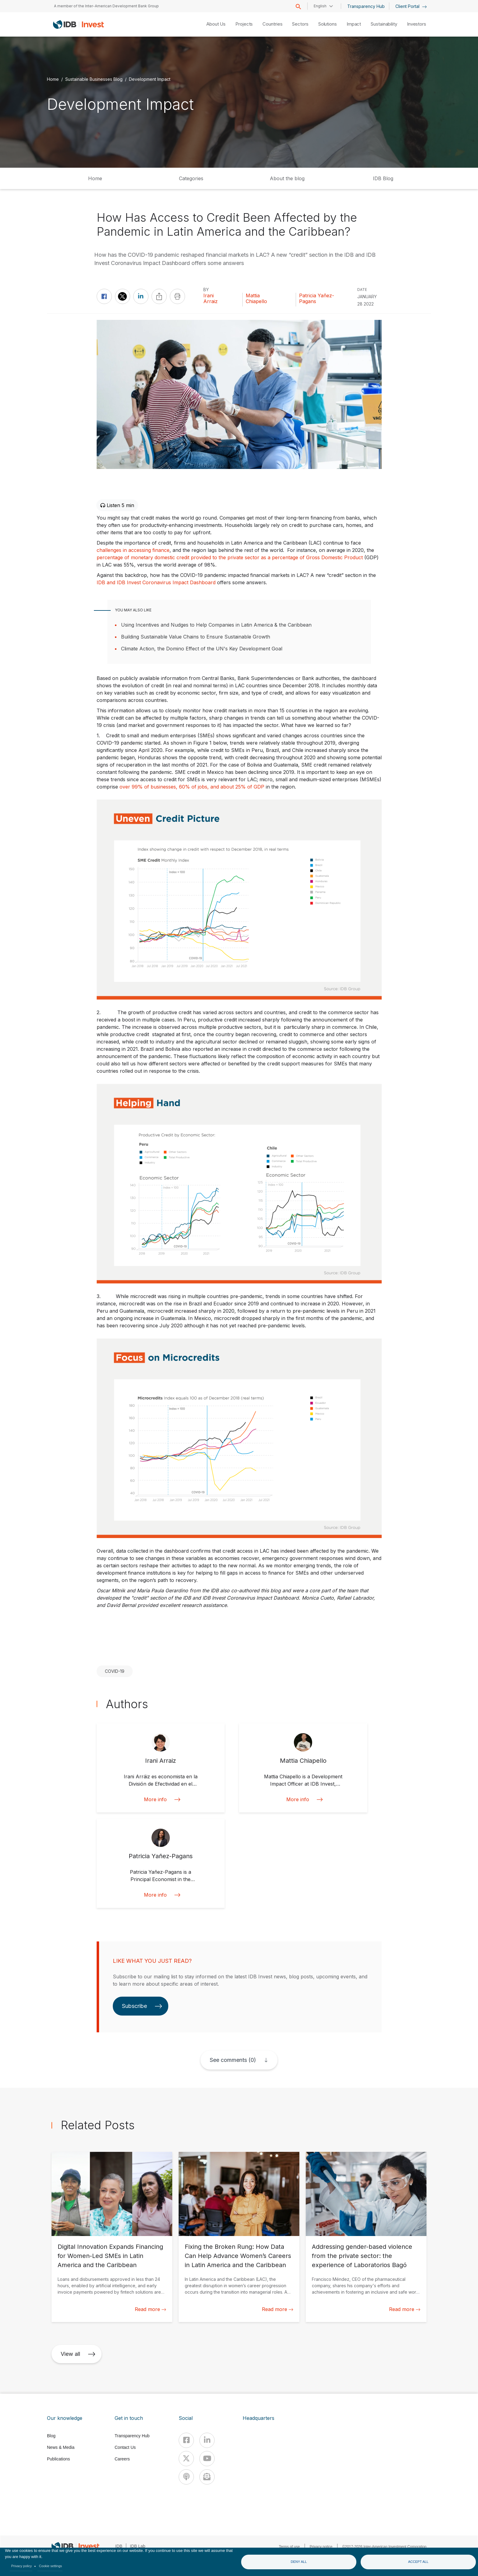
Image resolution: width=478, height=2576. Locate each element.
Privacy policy (21, 2566)
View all (78, 2354)
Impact (354, 24)
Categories (191, 178)
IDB (118, 2546)
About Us (216, 24)
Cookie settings (50, 2566)
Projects (244, 24)
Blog (51, 2435)
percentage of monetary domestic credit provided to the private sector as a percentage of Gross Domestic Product (230, 557)
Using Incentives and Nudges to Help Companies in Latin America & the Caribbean (216, 625)
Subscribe (142, 2006)
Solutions (327, 24)
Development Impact (149, 78)
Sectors (300, 24)
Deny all (299, 2561)
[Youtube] (207, 2458)
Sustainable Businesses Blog (94, 78)
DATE (362, 289)
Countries (272, 24)
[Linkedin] (207, 2440)
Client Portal (411, 6)
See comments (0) (233, 2060)
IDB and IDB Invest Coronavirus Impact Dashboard (156, 582)
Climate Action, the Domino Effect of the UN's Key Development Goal (201, 649)
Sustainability (384, 24)
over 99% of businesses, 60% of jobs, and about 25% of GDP (191, 787)
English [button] (320, 6)
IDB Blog (383, 178)
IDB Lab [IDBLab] (137, 2546)
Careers (122, 2458)
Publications (58, 2458)
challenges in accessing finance (133, 550)
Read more (150, 2309)
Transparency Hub (366, 6)
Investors (416, 24)
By (206, 289)
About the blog (287, 178)
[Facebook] (186, 2440)
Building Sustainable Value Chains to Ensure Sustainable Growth (195, 637)
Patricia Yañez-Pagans (316, 298)
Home (53, 78)
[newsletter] (207, 2477)
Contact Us (125, 2447)
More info (160, 1799)
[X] (186, 2458)
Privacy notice (321, 2547)
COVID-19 (114, 1671)
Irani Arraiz (210, 298)
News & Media (60, 2447)
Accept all (418, 2561)
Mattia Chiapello (256, 298)
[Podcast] (186, 2477)
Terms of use (289, 2547)
